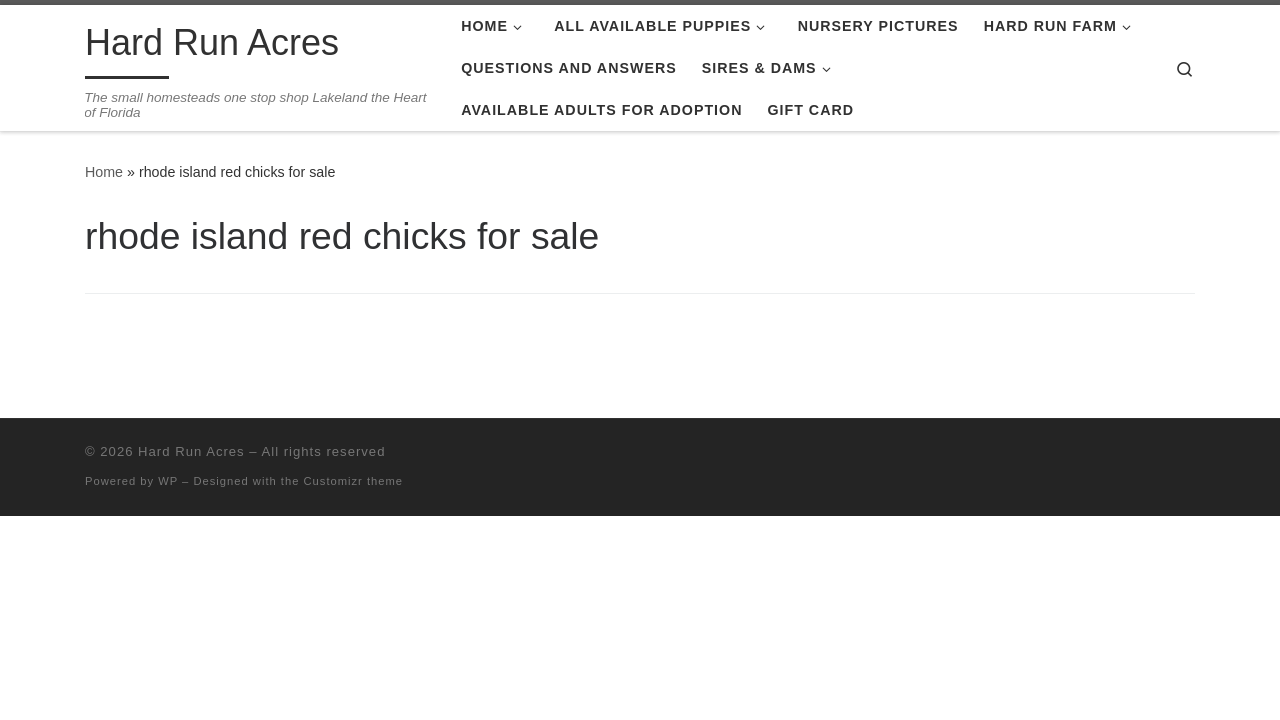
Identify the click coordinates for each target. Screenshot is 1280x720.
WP (168, 481)
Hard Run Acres (191, 451)
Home (104, 172)
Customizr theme (354, 481)
